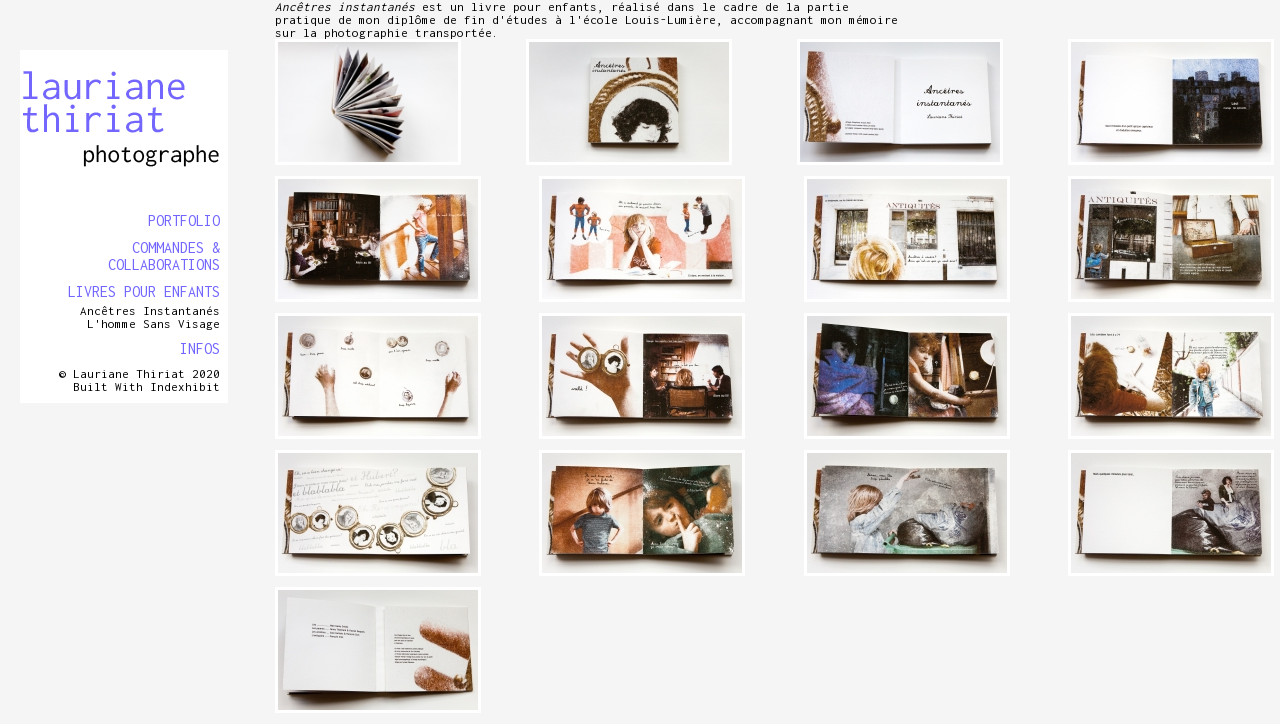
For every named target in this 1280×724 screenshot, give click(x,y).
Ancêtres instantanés (150, 310)
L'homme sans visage (153, 323)
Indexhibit (185, 386)
